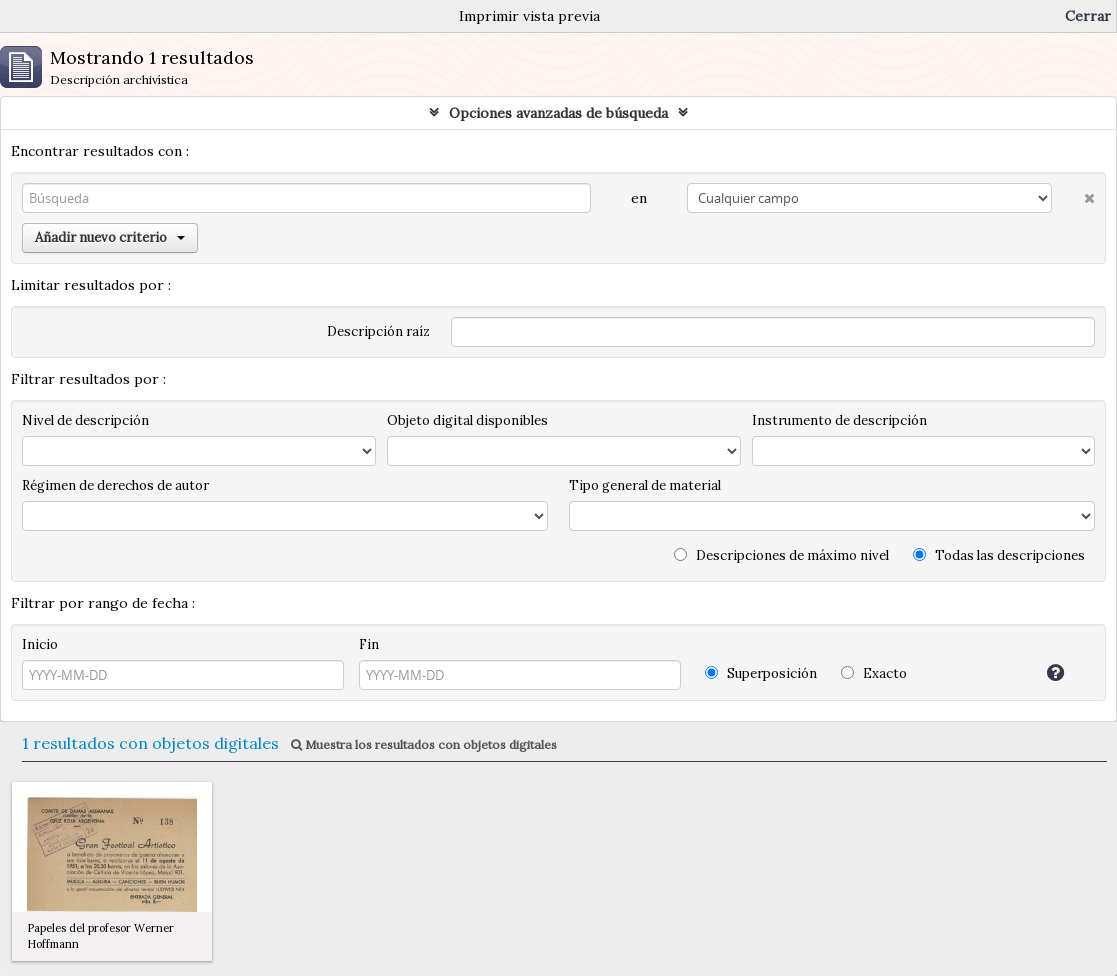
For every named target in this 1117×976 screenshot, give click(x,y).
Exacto (874, 673)
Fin (369, 644)
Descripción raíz (378, 331)
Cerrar (1088, 16)
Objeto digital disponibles (467, 420)
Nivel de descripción (85, 420)
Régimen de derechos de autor (115, 485)
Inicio (40, 644)
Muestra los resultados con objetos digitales (424, 744)
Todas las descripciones (999, 555)
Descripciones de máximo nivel (781, 555)
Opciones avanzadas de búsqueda (558, 113)
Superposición (761, 673)
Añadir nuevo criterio (110, 237)
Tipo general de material (645, 485)
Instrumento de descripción (839, 420)
